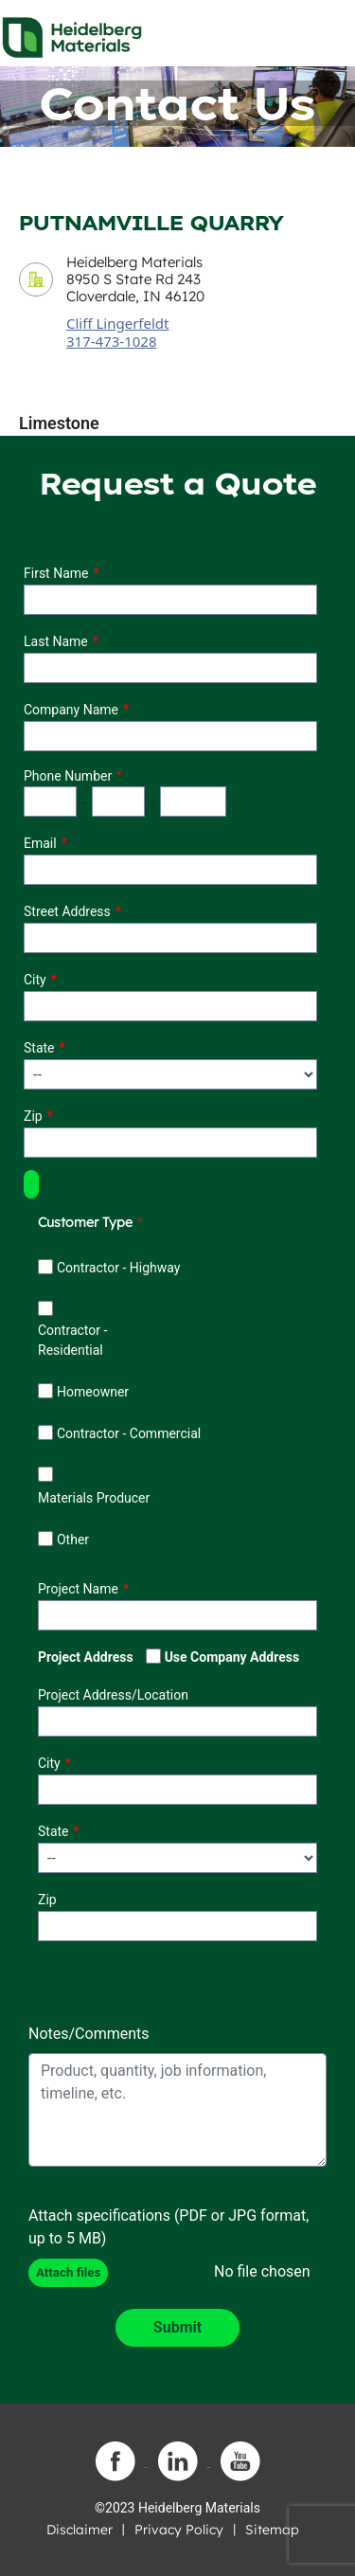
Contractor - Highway (118, 1267)
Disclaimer (79, 2529)
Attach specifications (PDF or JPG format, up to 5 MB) (168, 2227)
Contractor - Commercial (129, 1433)
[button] (31, 1184)
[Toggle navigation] (324, 32)
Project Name (78, 1588)
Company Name (71, 709)
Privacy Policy (178, 2529)
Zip (33, 1116)
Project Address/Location (113, 1694)
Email (40, 843)
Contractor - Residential (72, 1340)
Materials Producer (94, 1497)
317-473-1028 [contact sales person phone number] (111, 341)
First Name (56, 573)
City (35, 979)
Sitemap (272, 2529)
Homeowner (93, 1391)
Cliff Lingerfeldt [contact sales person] (117, 323)
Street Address (67, 911)
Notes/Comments (89, 2034)
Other (73, 1539)
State (39, 1047)
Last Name (56, 641)
